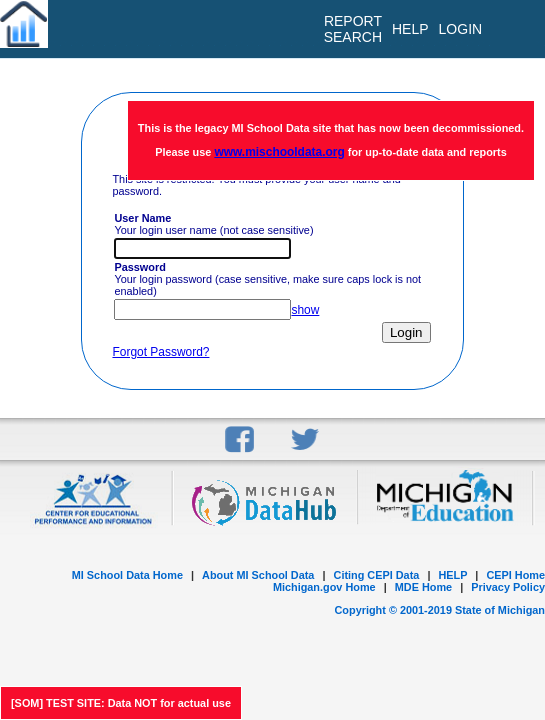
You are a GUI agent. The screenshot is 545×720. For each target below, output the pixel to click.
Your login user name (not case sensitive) (213, 224)
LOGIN (461, 29)
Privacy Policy (508, 587)
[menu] (513, 29)
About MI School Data (258, 575)
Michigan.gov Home (324, 587)
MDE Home (423, 587)
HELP (452, 575)
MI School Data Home (127, 575)
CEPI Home (515, 575)
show (305, 310)
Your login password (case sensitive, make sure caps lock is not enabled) (267, 279)
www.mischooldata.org (279, 152)
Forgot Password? (160, 352)
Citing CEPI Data (377, 575)
